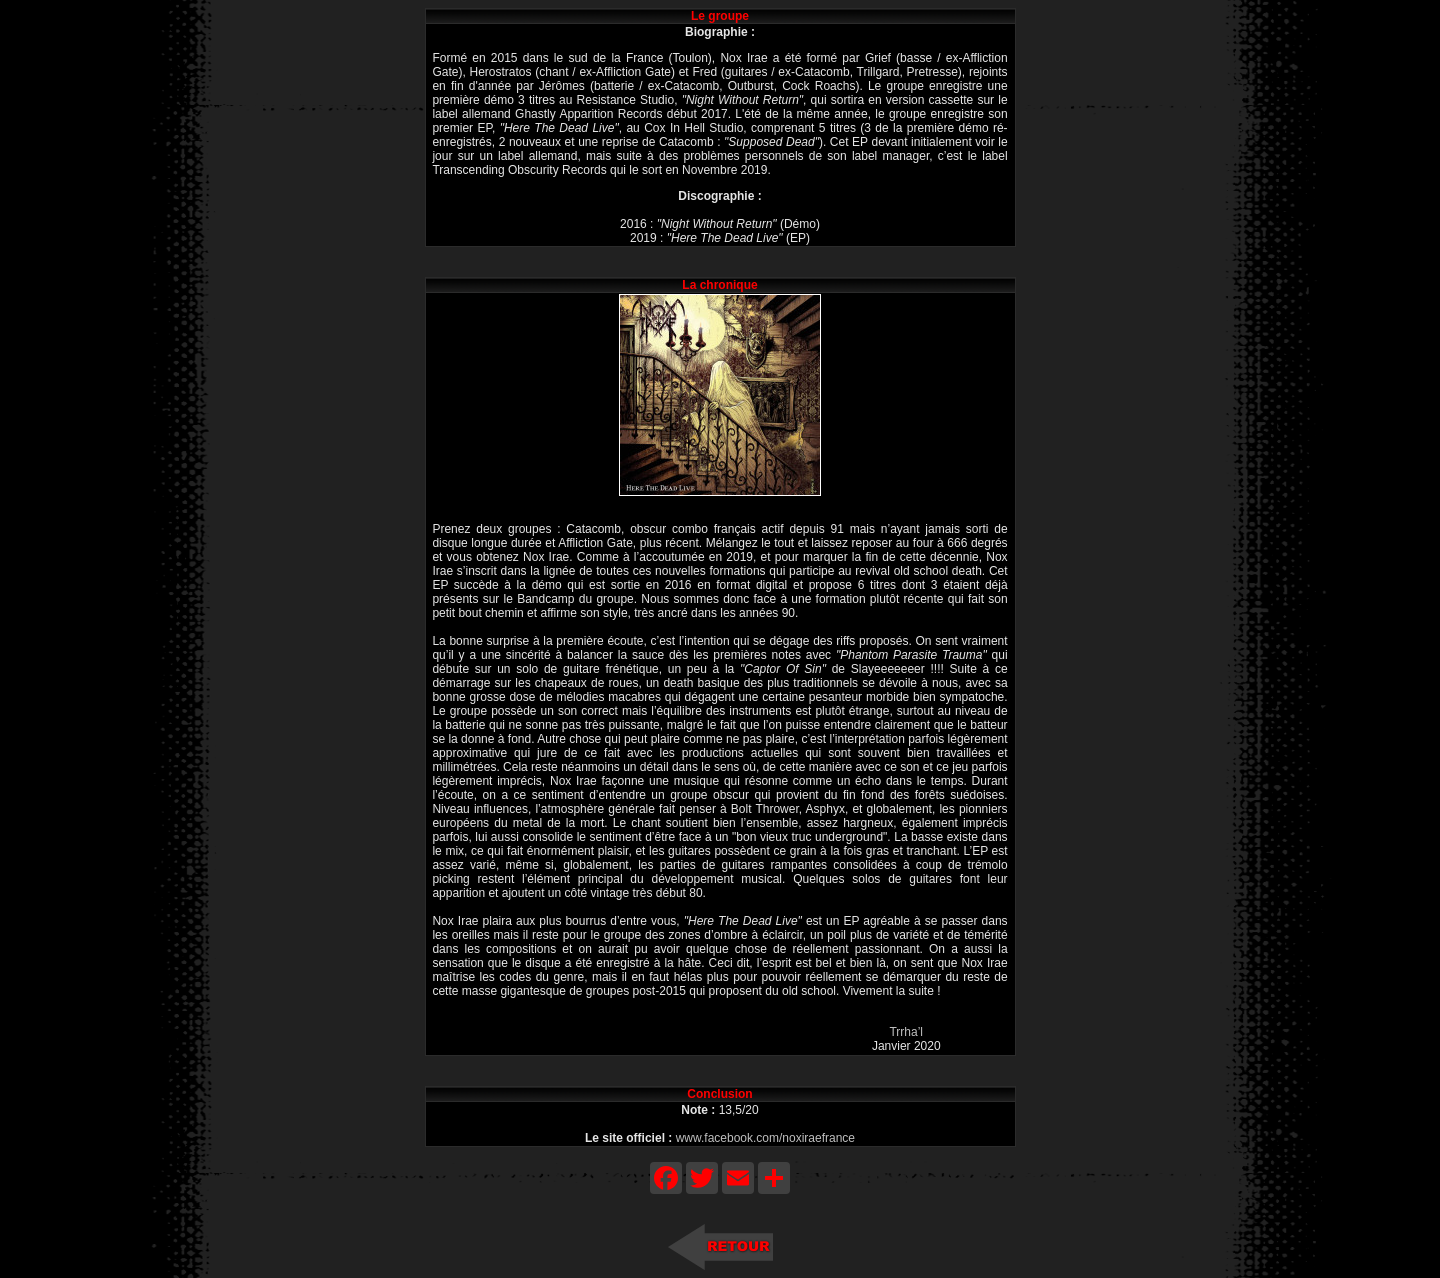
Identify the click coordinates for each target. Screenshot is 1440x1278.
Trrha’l (906, 1032)
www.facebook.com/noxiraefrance (765, 1138)
